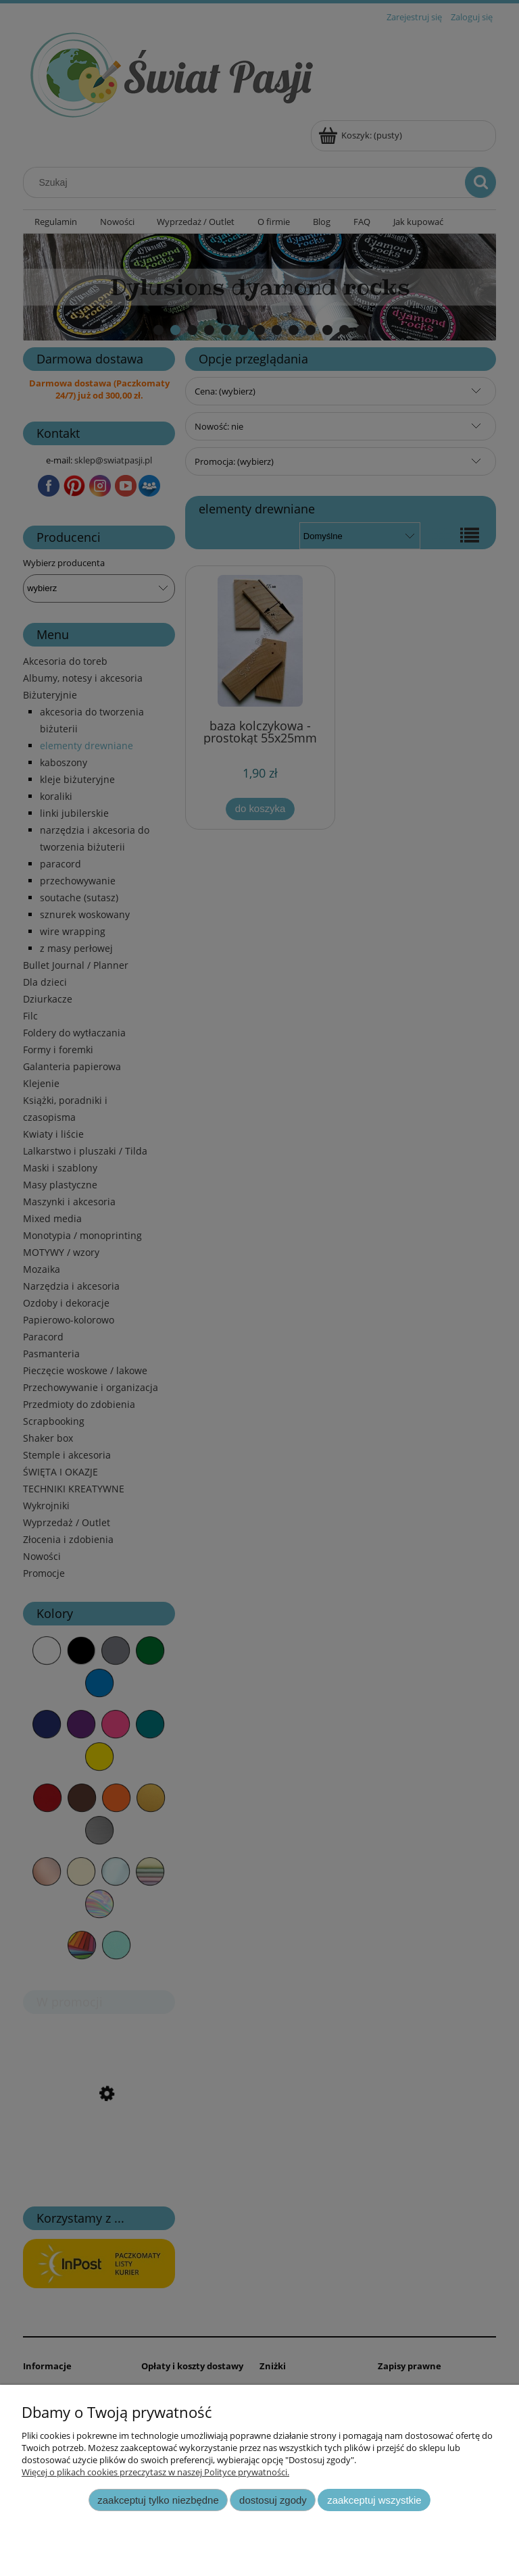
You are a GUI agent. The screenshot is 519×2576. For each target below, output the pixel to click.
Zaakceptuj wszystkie (374, 2500)
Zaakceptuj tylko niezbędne (157, 2500)
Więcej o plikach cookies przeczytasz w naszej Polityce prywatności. (155, 2472)
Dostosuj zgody (273, 2500)
